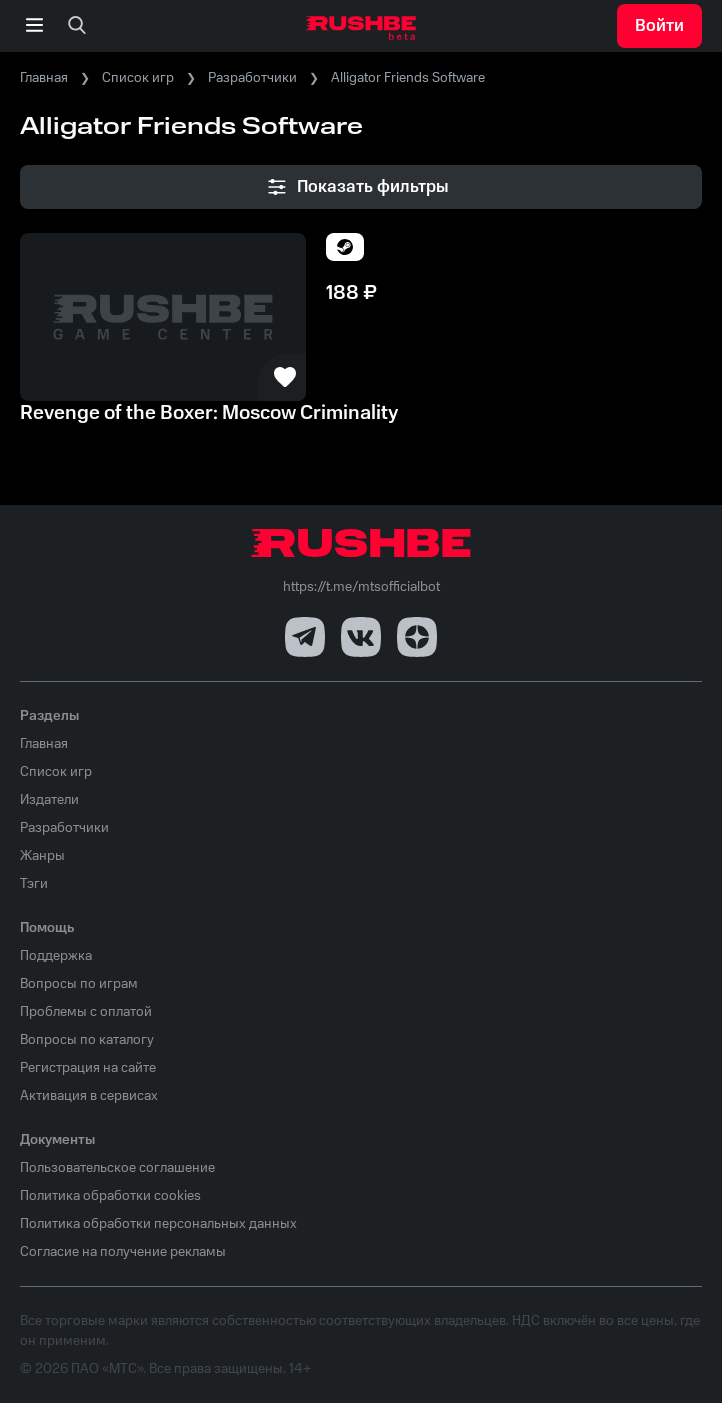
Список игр (138, 78)
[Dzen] (417, 637)
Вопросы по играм (79, 984)
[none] (77, 26)
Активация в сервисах (89, 1096)
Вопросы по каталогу (87, 1040)
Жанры (42, 856)
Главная (44, 78)
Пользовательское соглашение (117, 1168)
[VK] (361, 637)
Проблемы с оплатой (86, 1012)
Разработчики (252, 78)
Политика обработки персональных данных (158, 1224)
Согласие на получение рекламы (123, 1252)
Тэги (34, 884)
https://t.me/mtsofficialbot (361, 587)
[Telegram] (305, 637)
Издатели (49, 800)
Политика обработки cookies (110, 1196)
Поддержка (56, 956)
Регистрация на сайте (88, 1068)
